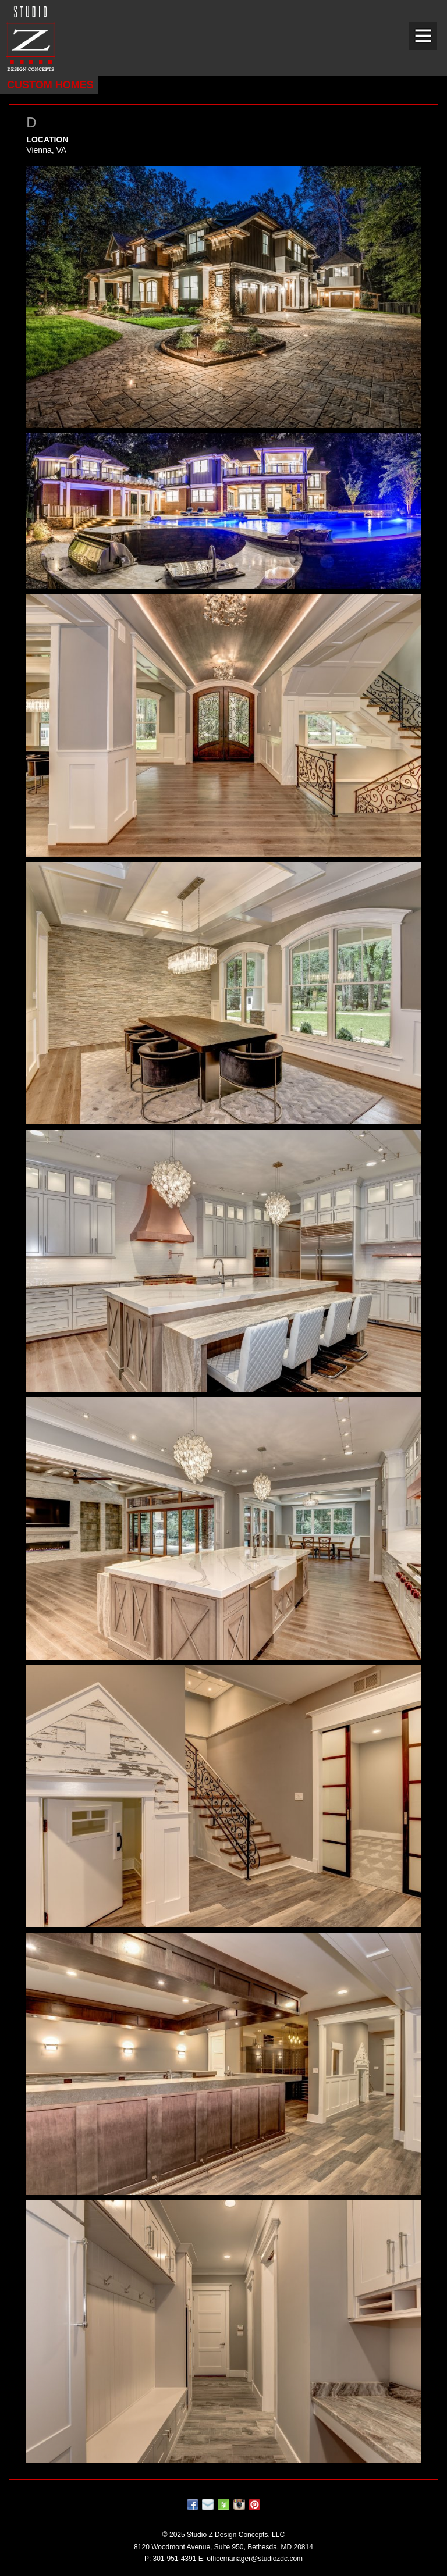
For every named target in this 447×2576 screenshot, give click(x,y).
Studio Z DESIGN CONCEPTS (30, 38)
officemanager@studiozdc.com (255, 2558)
